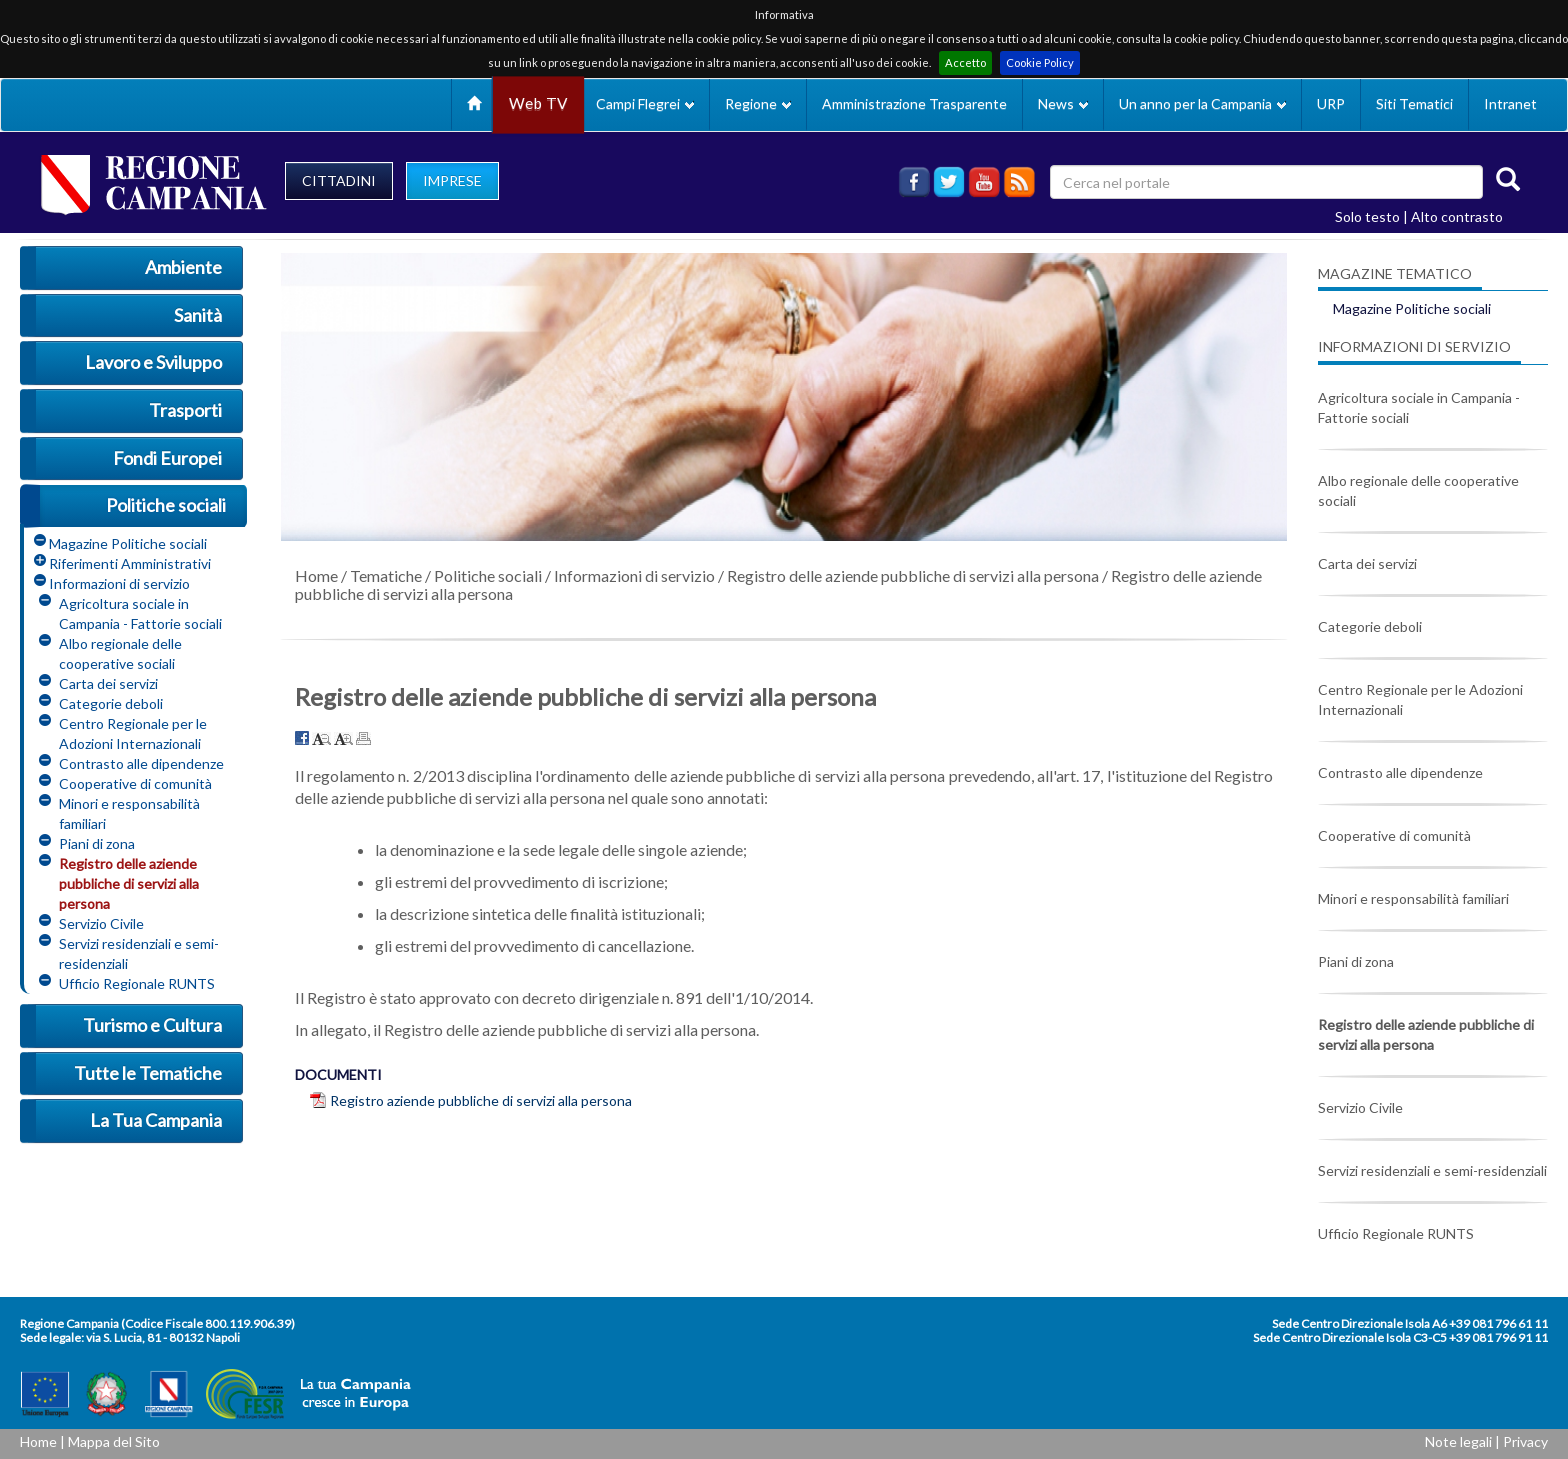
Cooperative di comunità (135, 783)
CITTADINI (339, 180)
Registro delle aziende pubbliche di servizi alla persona (129, 883)
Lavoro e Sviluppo (153, 362)
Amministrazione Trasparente (914, 103)
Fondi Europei (167, 458)
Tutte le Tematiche (148, 1073)
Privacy (1525, 1441)
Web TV (538, 103)
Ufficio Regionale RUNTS (137, 983)
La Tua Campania (156, 1120)
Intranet (1510, 103)
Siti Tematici (1414, 103)
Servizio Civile (101, 923)
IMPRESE (452, 180)
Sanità (198, 315)
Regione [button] (758, 103)
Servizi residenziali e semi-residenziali (139, 953)
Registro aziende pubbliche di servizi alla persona (481, 1100)
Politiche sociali (166, 505)
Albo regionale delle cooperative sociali (120, 653)
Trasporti (185, 410)
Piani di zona (97, 843)
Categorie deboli (111, 703)
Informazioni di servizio (119, 583)
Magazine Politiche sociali (128, 543)
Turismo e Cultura (152, 1025)
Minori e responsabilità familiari (129, 813)
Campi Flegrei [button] (645, 103)
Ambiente (183, 267)
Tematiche (386, 575)
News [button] (1063, 103)
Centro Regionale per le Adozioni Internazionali (133, 733)
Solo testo (1367, 216)
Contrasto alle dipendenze (141, 763)
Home (316, 575)
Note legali (1458, 1441)
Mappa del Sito (114, 1441)
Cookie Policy (1040, 62)
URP (1331, 103)
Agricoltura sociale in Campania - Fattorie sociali (140, 613)
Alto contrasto (1457, 216)
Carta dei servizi (108, 683)
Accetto (965, 62)
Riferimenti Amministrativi (130, 563)
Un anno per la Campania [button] (1202, 103)
